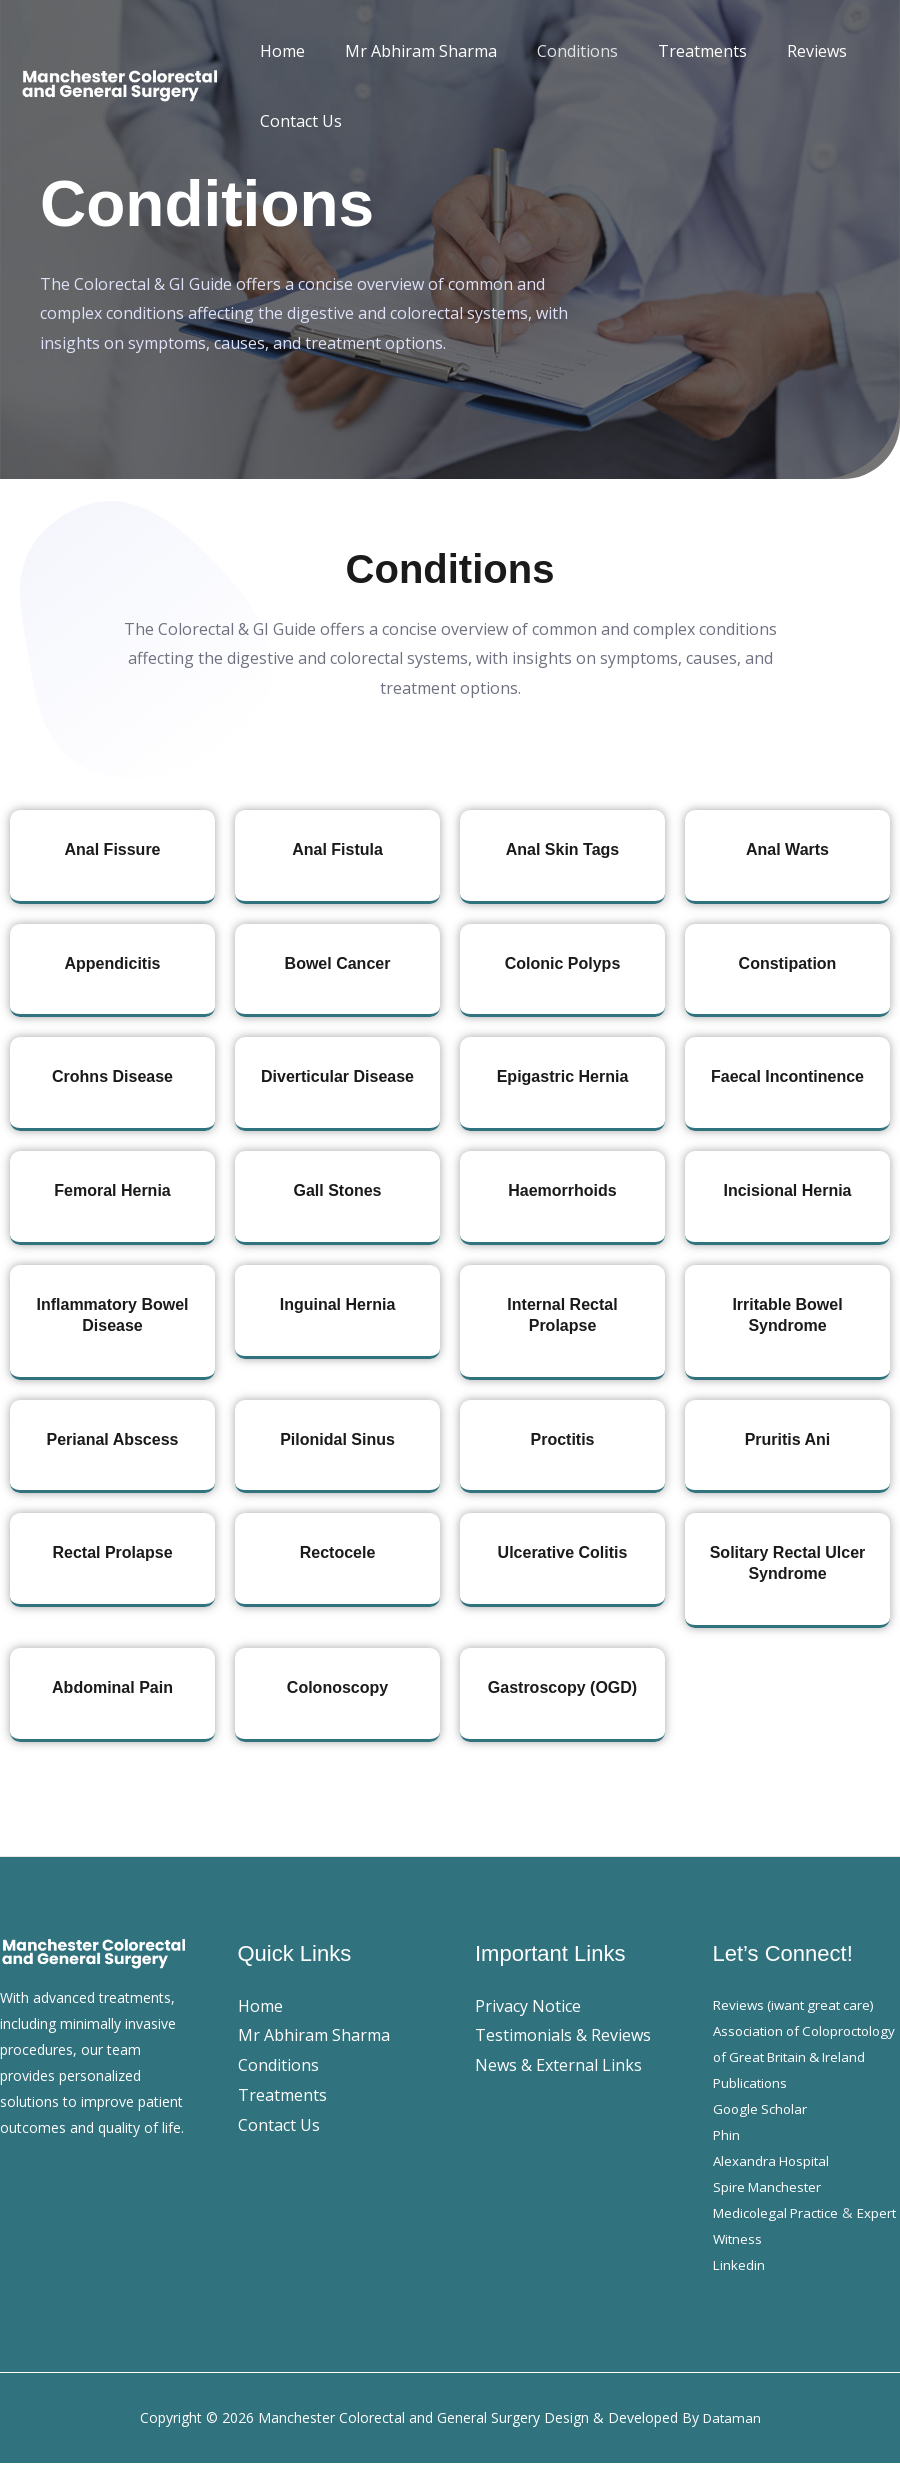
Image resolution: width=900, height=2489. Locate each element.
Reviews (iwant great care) (798, 2004)
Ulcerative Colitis (563, 1552)
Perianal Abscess (113, 1439)
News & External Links (558, 2065)
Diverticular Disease (337, 1076)
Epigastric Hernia (563, 1076)
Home (278, 51)
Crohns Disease (112, 1076)
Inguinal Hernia (338, 1304)
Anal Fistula (337, 849)
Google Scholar (762, 2134)
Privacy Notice (528, 2006)
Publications (752, 2108)
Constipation (788, 963)
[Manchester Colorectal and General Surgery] (120, 84)
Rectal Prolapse (112, 1552)
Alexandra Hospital (773, 2186)
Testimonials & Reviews (563, 2035)
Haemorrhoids (562, 1190)
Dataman (731, 2443)
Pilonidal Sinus (337, 1439)
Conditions (557, 51)
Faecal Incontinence (787, 1076)
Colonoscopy (337, 1687)
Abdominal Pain (112, 1687)
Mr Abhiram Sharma (409, 51)
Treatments (674, 51)
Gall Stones (337, 1190)
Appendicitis (112, 963)
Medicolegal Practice (780, 2238)
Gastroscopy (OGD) (562, 1687)
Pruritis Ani (788, 1439)
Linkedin (739, 2290)
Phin (727, 2160)
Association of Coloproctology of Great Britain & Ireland (792, 2056)
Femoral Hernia (112, 1190)
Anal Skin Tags (563, 849)
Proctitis (562, 1439)
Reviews (781, 51)
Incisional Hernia (787, 1190)
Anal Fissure (112, 849)
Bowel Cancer (338, 963)
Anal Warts (787, 849)
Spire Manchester (769, 2212)
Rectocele (338, 1552)
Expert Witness (761, 2264)
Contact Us (297, 121)
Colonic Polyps (563, 963)
